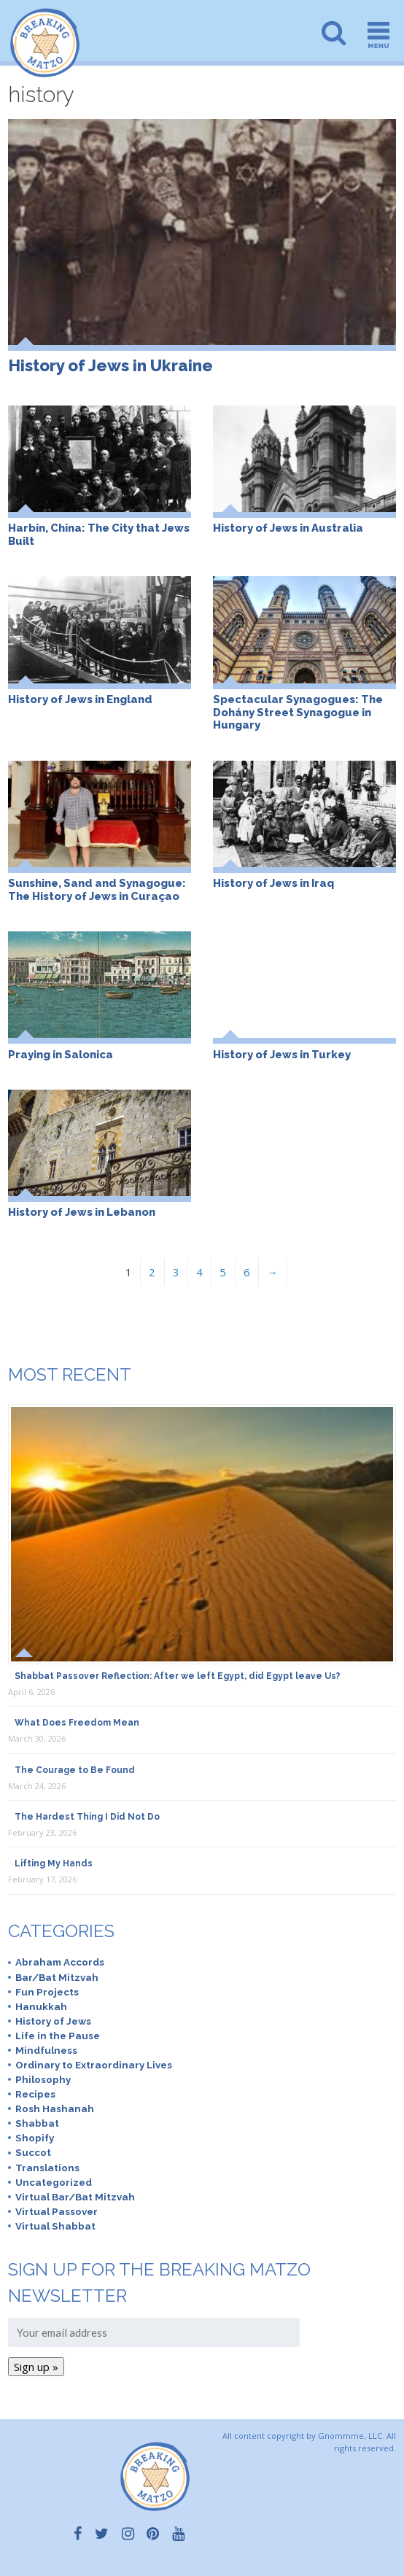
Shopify (34, 2138)
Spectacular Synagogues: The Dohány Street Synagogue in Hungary (298, 712)
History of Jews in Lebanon (81, 1212)
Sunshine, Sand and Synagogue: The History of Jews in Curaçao (97, 889)
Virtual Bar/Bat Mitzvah (75, 2197)
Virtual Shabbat (55, 2226)
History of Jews (53, 2021)
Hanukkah (41, 2006)
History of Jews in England (80, 699)
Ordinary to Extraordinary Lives (93, 2065)
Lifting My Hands (54, 1863)
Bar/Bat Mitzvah (56, 1977)
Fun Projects (47, 1992)
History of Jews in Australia (288, 527)
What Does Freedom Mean (77, 1723)
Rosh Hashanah (54, 2108)
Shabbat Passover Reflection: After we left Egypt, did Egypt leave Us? (178, 1676)
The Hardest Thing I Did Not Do (87, 1817)
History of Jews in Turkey (282, 1054)
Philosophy (43, 2079)
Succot (33, 2152)
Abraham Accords (59, 1962)
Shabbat (37, 2123)
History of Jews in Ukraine (110, 365)
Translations (47, 2167)
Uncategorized (53, 2182)
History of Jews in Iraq (273, 883)
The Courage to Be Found (75, 1770)
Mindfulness (46, 2050)
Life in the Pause (57, 2035)
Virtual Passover (56, 2211)
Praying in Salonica (60, 1054)
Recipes (35, 2094)
